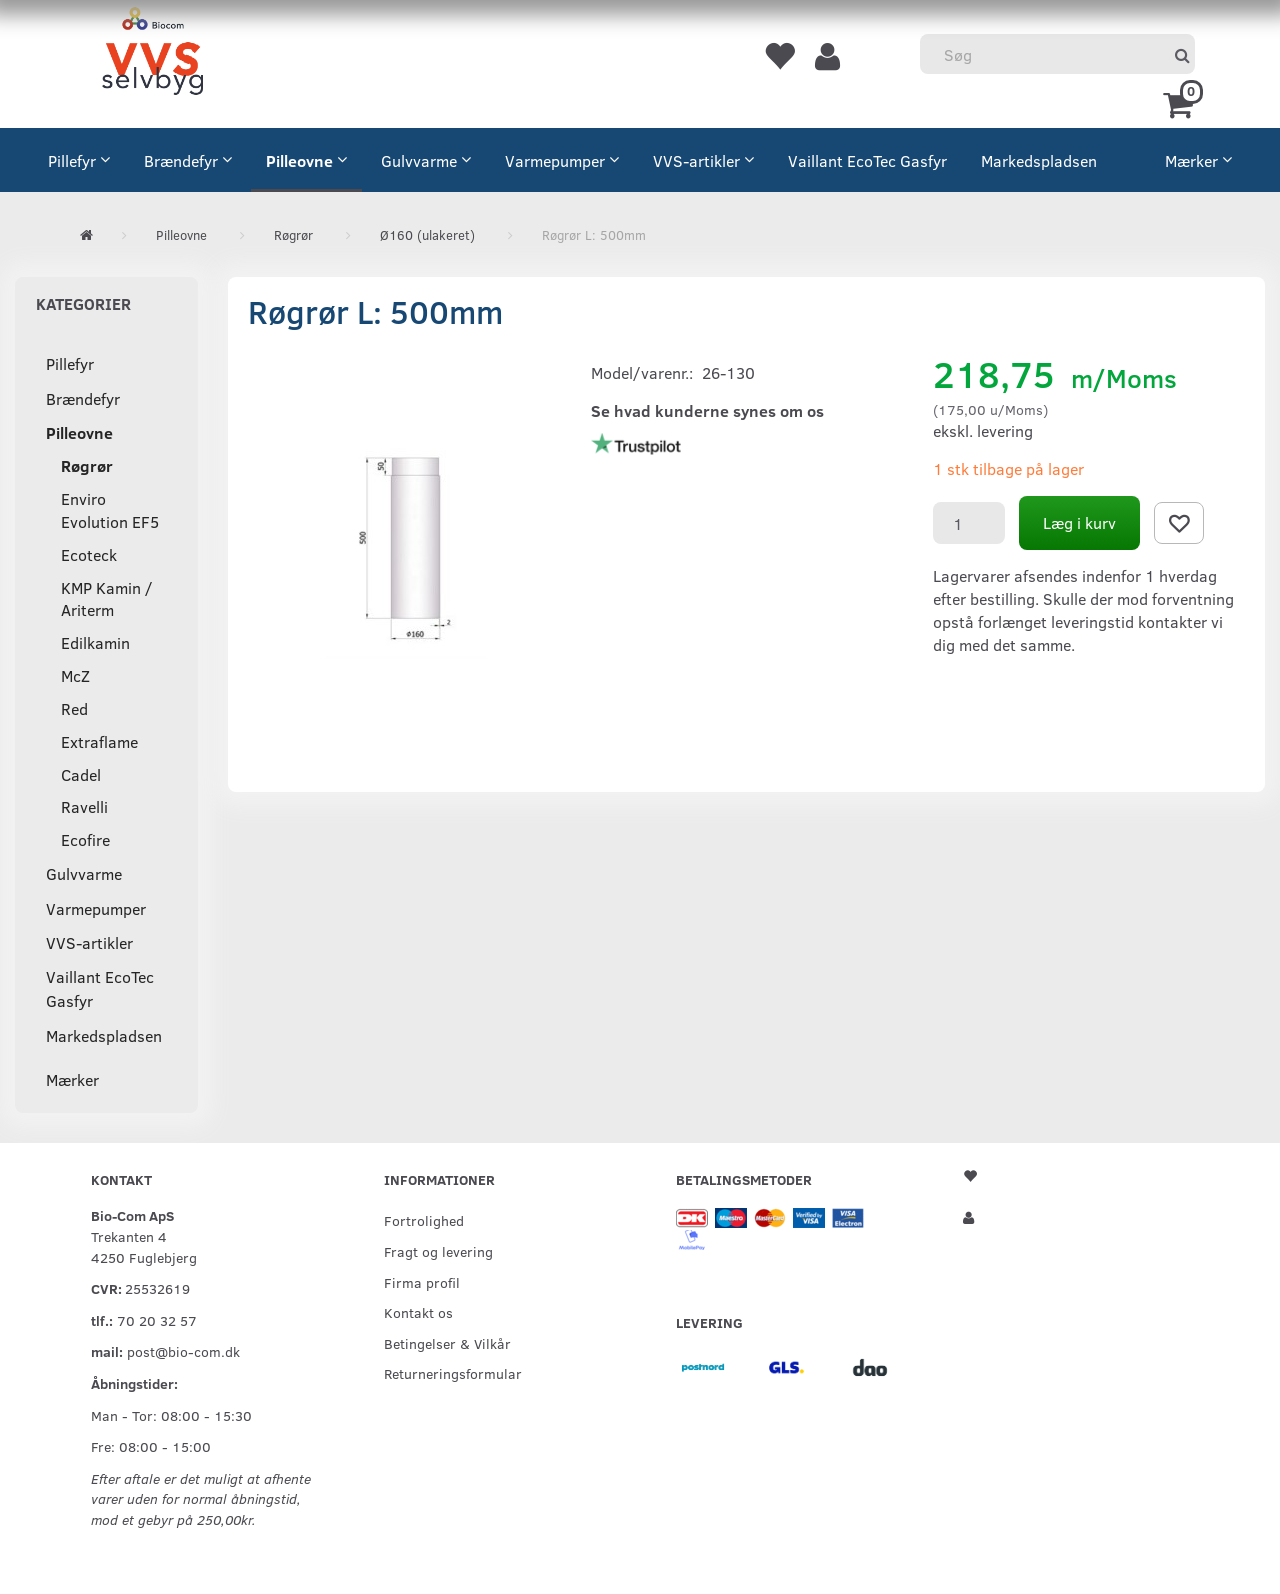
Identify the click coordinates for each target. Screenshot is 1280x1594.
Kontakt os (418, 1312)
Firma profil (422, 1282)
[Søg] (1182, 54)
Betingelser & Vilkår (447, 1343)
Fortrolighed (424, 1220)
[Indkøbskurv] (1181, 103)
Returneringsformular (453, 1373)
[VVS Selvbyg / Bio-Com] (152, 54)
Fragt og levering (438, 1251)
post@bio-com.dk (183, 1351)
